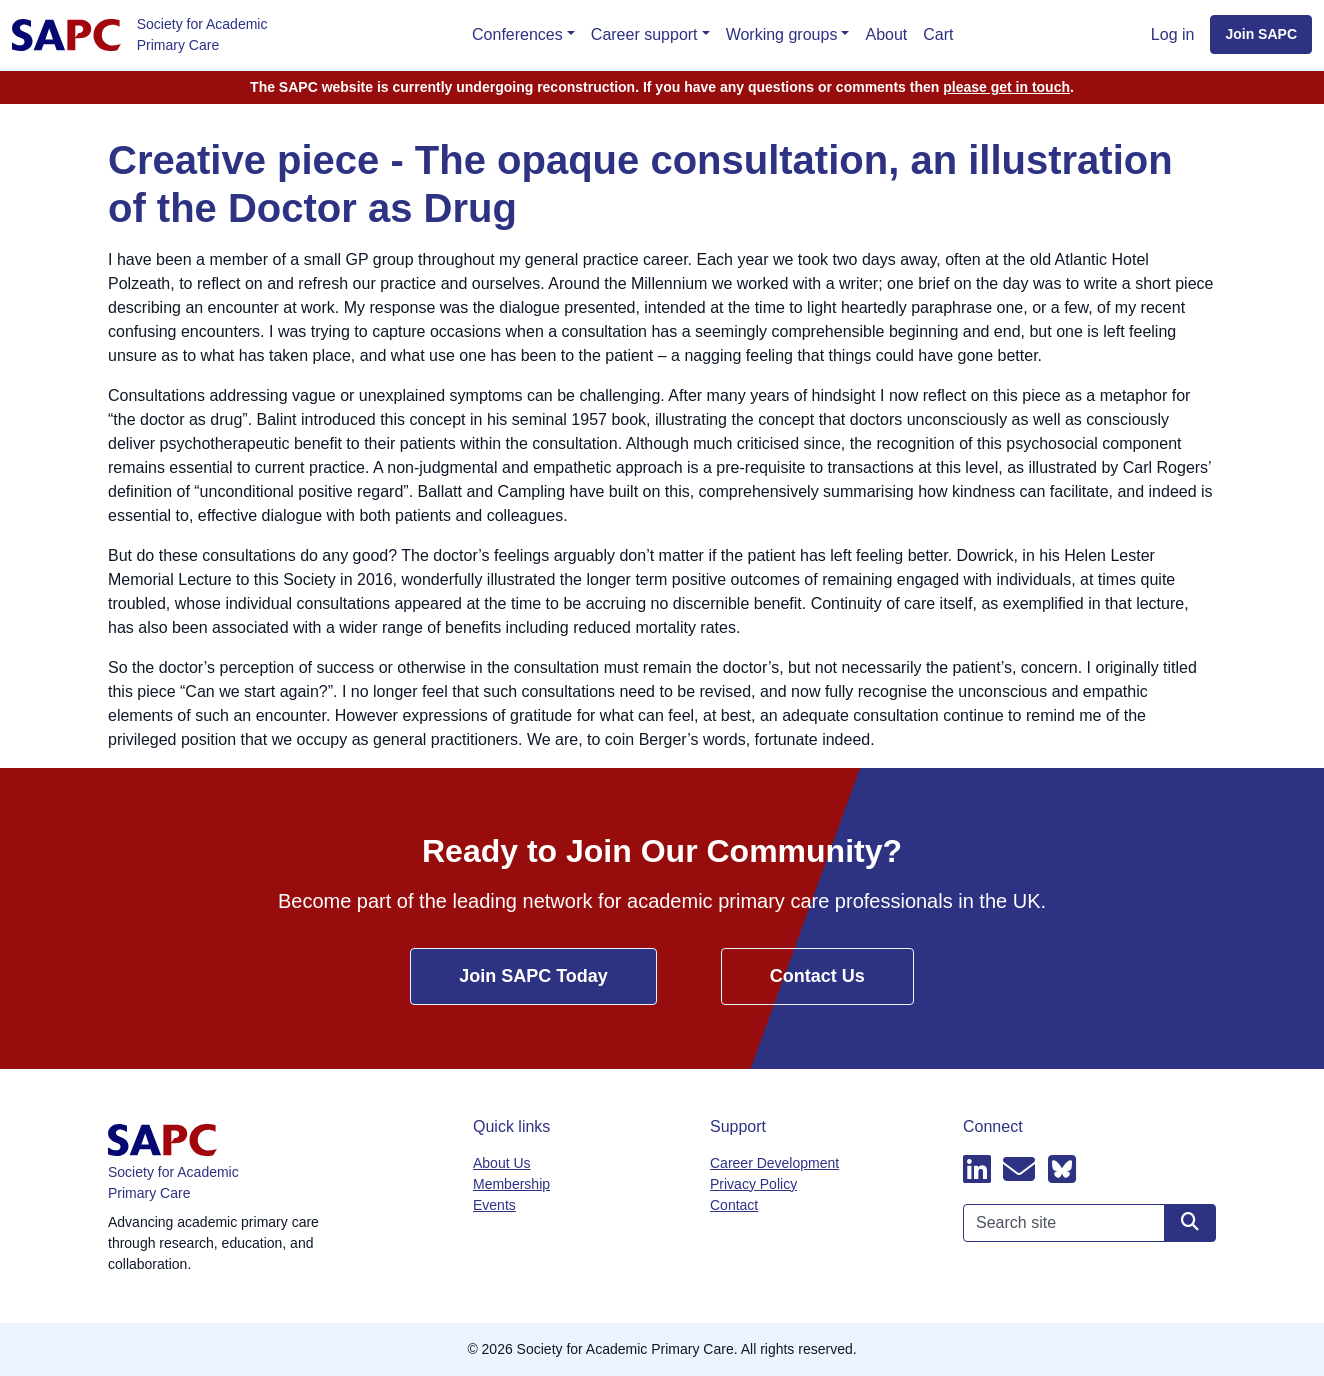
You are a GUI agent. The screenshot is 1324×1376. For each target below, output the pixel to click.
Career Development (774, 1163)
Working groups (782, 34)
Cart (938, 34)
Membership (511, 1184)
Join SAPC (1261, 34)
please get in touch (1006, 87)
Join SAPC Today (533, 976)
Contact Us (817, 976)
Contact (734, 1205)
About (886, 34)
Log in (1173, 34)
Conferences (517, 34)
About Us (502, 1163)
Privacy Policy (753, 1184)
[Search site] (1190, 1223)
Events (494, 1205)
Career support (644, 34)
